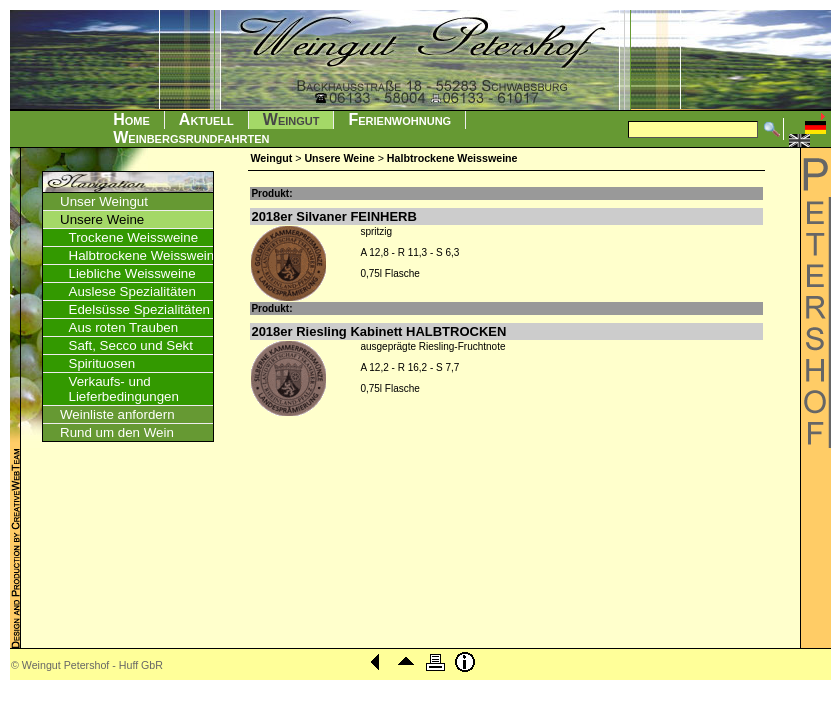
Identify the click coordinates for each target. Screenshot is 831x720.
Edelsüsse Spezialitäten (140, 309)
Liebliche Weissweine (132, 273)
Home (131, 119)
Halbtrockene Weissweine (145, 255)
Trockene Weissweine (134, 237)
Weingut (291, 119)
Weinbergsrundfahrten (191, 137)
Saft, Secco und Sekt (131, 345)
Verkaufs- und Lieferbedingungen (124, 389)
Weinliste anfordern (117, 414)
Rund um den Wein (117, 432)
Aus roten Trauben (124, 327)
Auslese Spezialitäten (132, 291)
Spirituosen (102, 363)
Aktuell (206, 119)
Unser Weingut (104, 201)
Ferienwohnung (399, 119)
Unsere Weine (102, 219)
